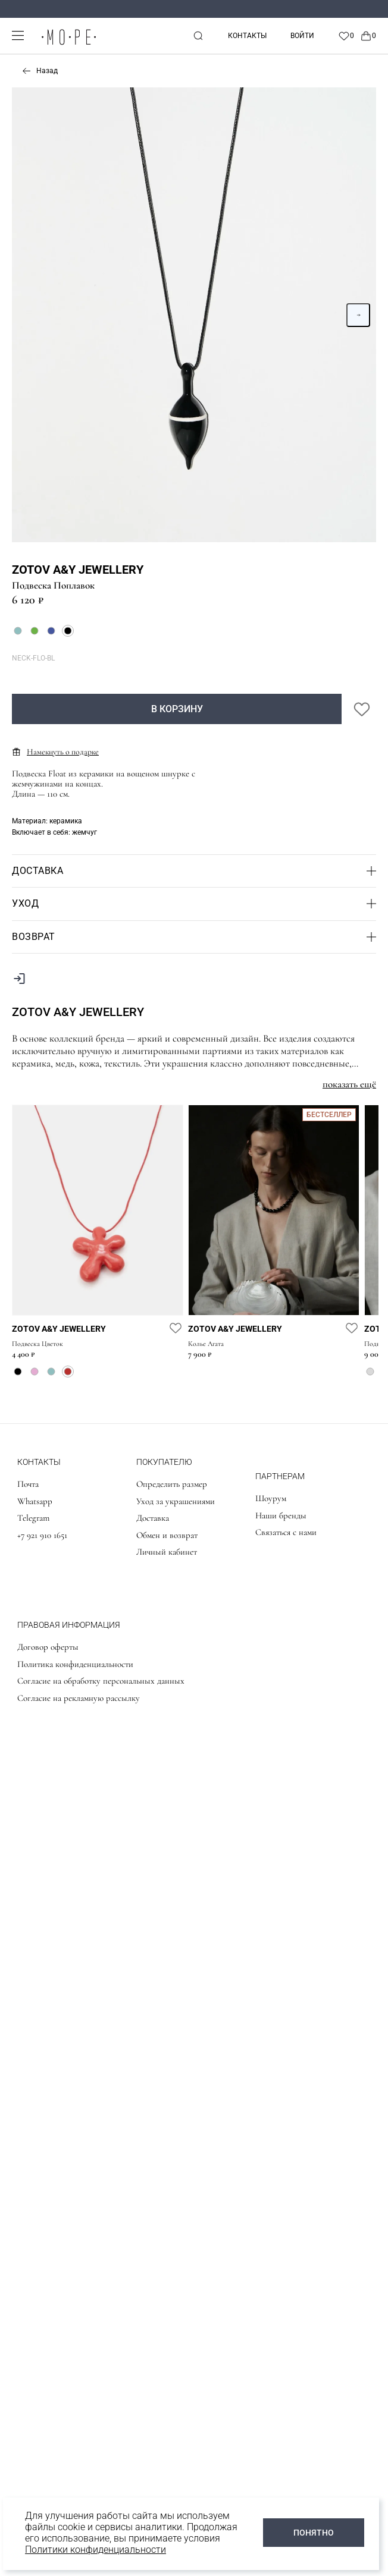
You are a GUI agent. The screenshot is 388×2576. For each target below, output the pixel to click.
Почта (28, 1484)
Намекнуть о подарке (55, 752)
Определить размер (171, 1484)
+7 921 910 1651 (42, 1535)
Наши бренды (280, 1515)
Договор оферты (48, 1646)
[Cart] (368, 36)
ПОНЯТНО (313, 2532)
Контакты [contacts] (247, 35)
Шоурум (270, 1498)
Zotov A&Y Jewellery (77, 569)
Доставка (152, 1517)
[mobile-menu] (18, 35)
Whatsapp (34, 1501)
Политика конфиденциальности (75, 1664)
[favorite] (175, 1327)
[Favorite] (346, 36)
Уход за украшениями (175, 1501)
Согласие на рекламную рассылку (78, 1698)
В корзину (177, 709)
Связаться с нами (286, 1532)
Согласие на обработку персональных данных (100, 1680)
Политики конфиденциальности (95, 2549)
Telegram (33, 1517)
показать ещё (349, 1084)
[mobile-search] (198, 36)
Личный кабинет (166, 1551)
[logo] (68, 45)
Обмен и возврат (167, 1535)
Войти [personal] (302, 35)
